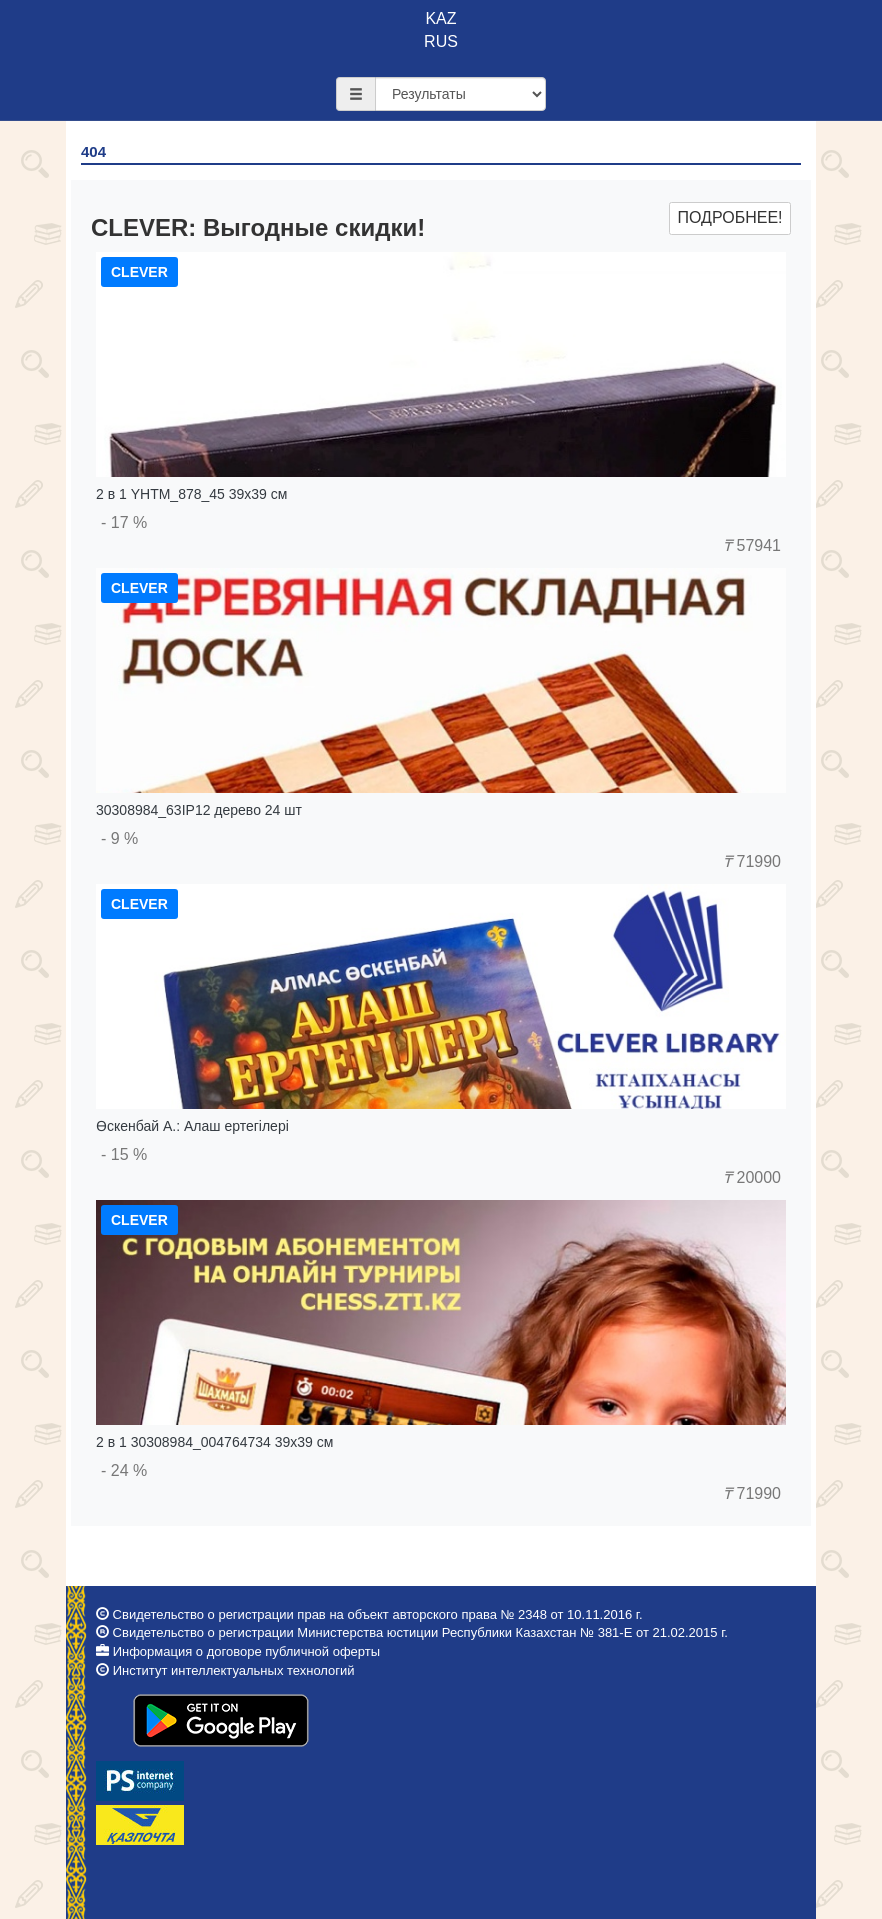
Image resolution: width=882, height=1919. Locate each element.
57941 (752, 545)
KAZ (440, 18)
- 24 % (124, 1470)
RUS (441, 41)
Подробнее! (729, 217)
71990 (752, 861)
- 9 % (119, 838)
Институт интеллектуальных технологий (234, 1670)
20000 (752, 1177)
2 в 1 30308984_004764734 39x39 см (214, 1442)
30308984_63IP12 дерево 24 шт (199, 810)
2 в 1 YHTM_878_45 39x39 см (191, 494)
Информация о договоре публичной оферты (246, 1651)
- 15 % (124, 1154)
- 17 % (124, 522)
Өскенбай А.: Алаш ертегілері (192, 1126)
